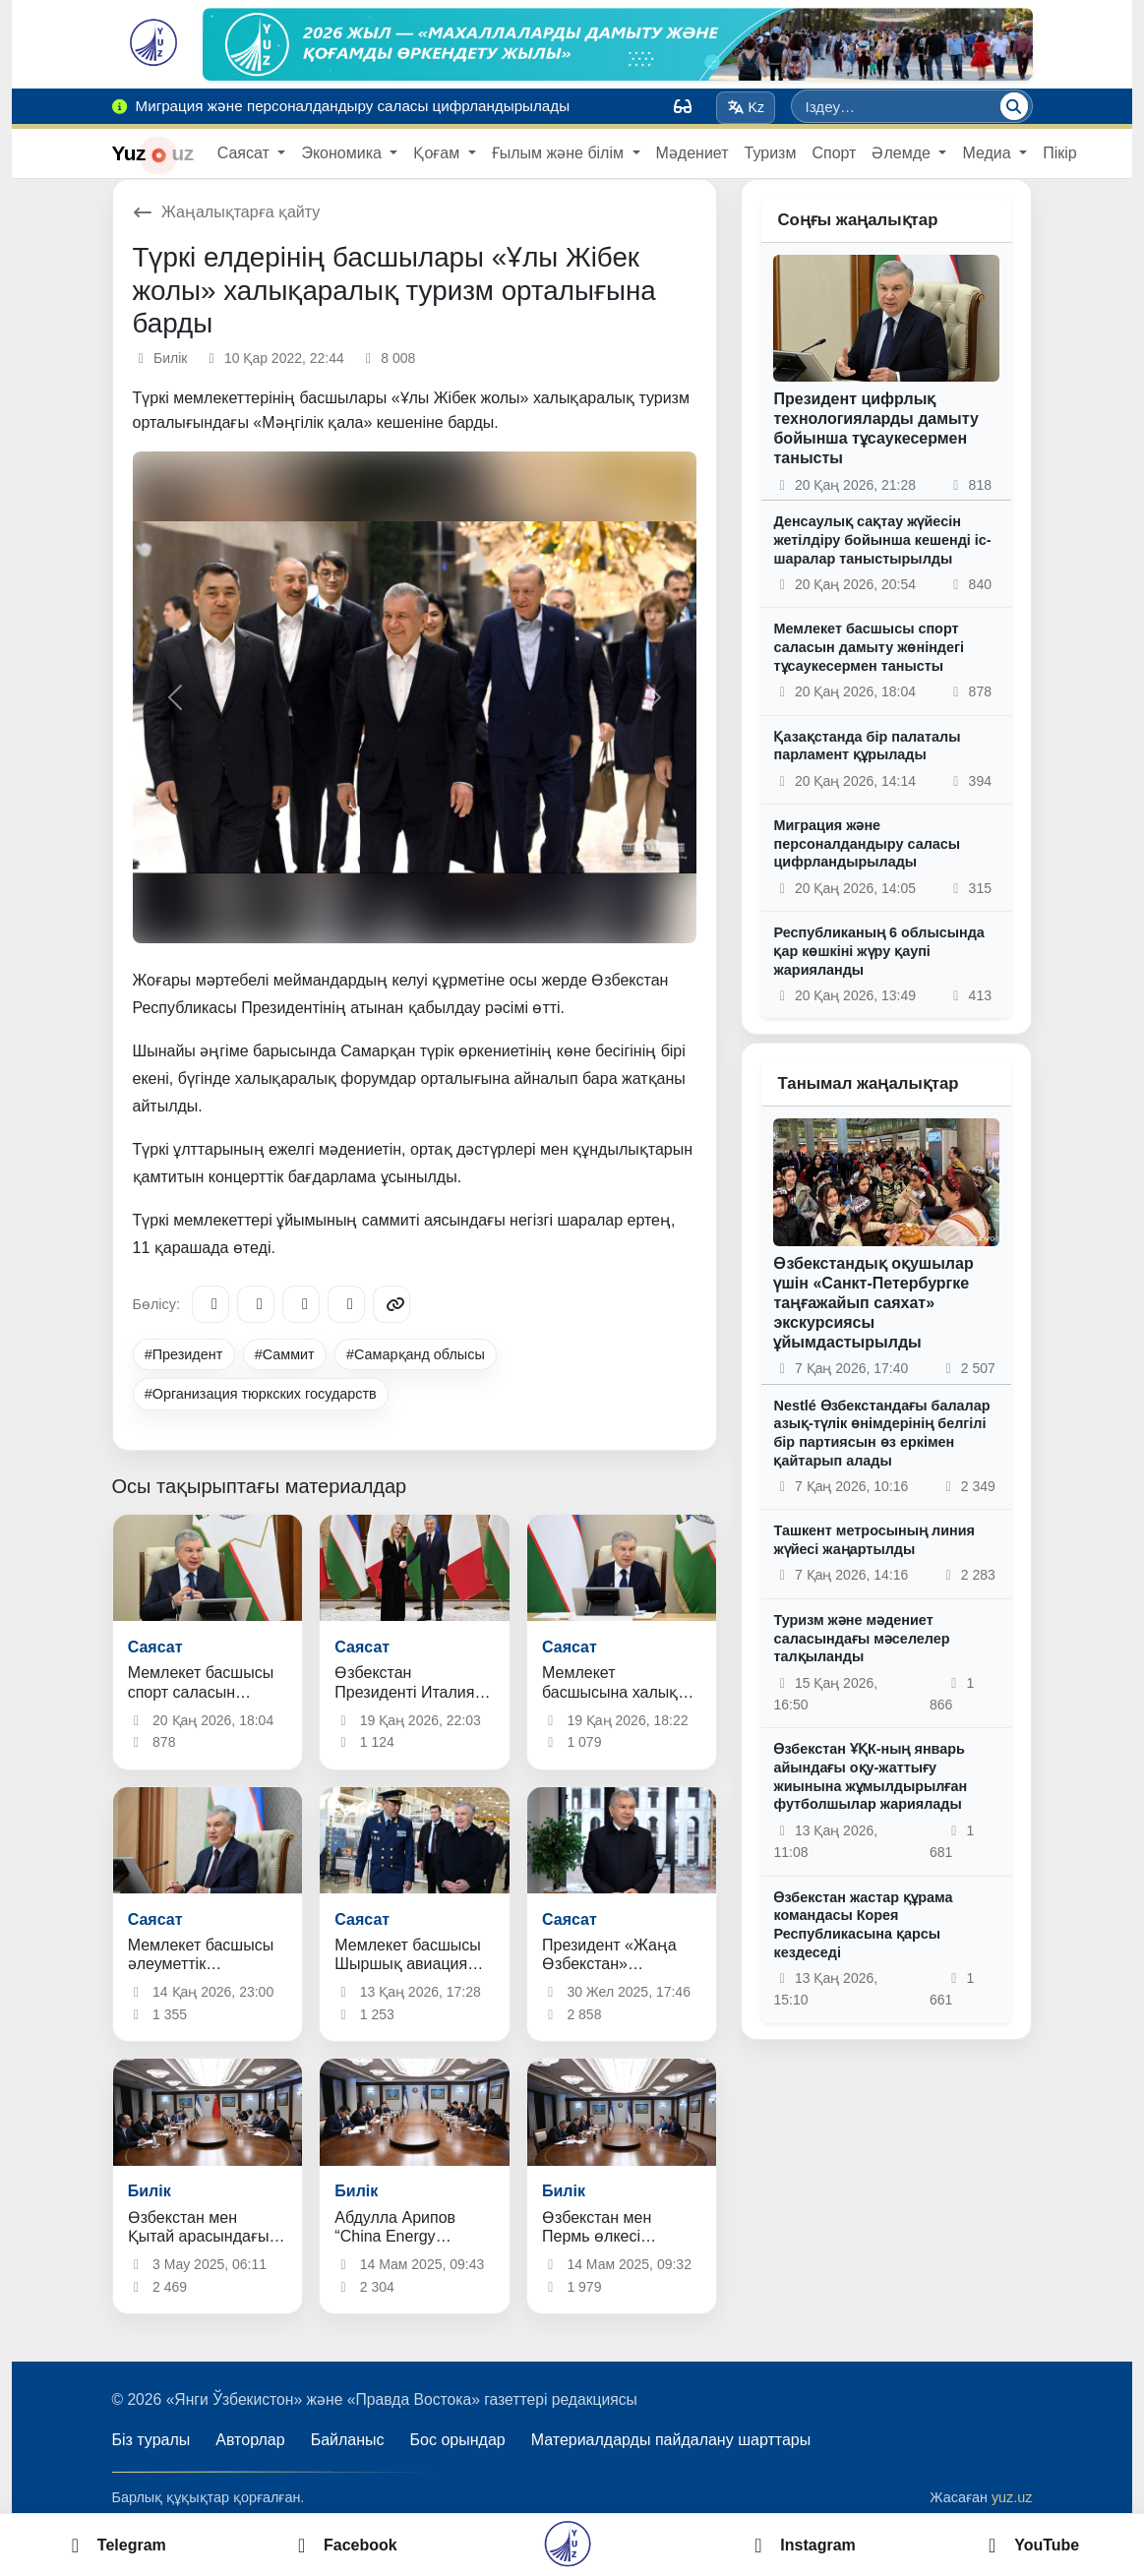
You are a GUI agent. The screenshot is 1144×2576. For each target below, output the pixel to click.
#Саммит (285, 1354)
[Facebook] (255, 1304)
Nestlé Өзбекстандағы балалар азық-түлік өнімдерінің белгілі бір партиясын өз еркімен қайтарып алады (881, 1433)
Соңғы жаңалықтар (857, 219)
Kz (745, 107)
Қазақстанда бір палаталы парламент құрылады (866, 746)
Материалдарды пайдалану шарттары (671, 2439)
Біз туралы (151, 2439)
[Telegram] (210, 1304)
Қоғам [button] (438, 153)
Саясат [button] (245, 153)
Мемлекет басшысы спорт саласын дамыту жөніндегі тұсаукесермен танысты (868, 647)
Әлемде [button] (903, 153)
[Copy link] (391, 1304)
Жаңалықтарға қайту (227, 212)
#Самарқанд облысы (415, 1354)
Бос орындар (458, 2439)
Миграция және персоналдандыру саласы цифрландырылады (866, 843)
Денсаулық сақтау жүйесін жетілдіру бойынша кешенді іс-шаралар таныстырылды (882, 539)
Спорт (834, 153)
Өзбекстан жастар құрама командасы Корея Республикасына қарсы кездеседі (862, 1924)
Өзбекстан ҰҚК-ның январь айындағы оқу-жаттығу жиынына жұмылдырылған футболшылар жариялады (870, 1776)
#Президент (184, 1354)
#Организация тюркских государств (261, 1394)
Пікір (1060, 153)
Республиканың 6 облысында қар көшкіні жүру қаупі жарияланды (878, 951)
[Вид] (682, 106)
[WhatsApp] (346, 1304)
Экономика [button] (343, 153)
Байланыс (348, 2439)
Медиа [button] (988, 153)
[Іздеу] (1014, 106)
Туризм (771, 153)
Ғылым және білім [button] (560, 153)
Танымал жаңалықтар (867, 1083)
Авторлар (249, 2439)
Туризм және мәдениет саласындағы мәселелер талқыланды (861, 1638)
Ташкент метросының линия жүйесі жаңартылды (873, 1540)
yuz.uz (1012, 2497)
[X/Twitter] (301, 1304)
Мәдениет (692, 153)
